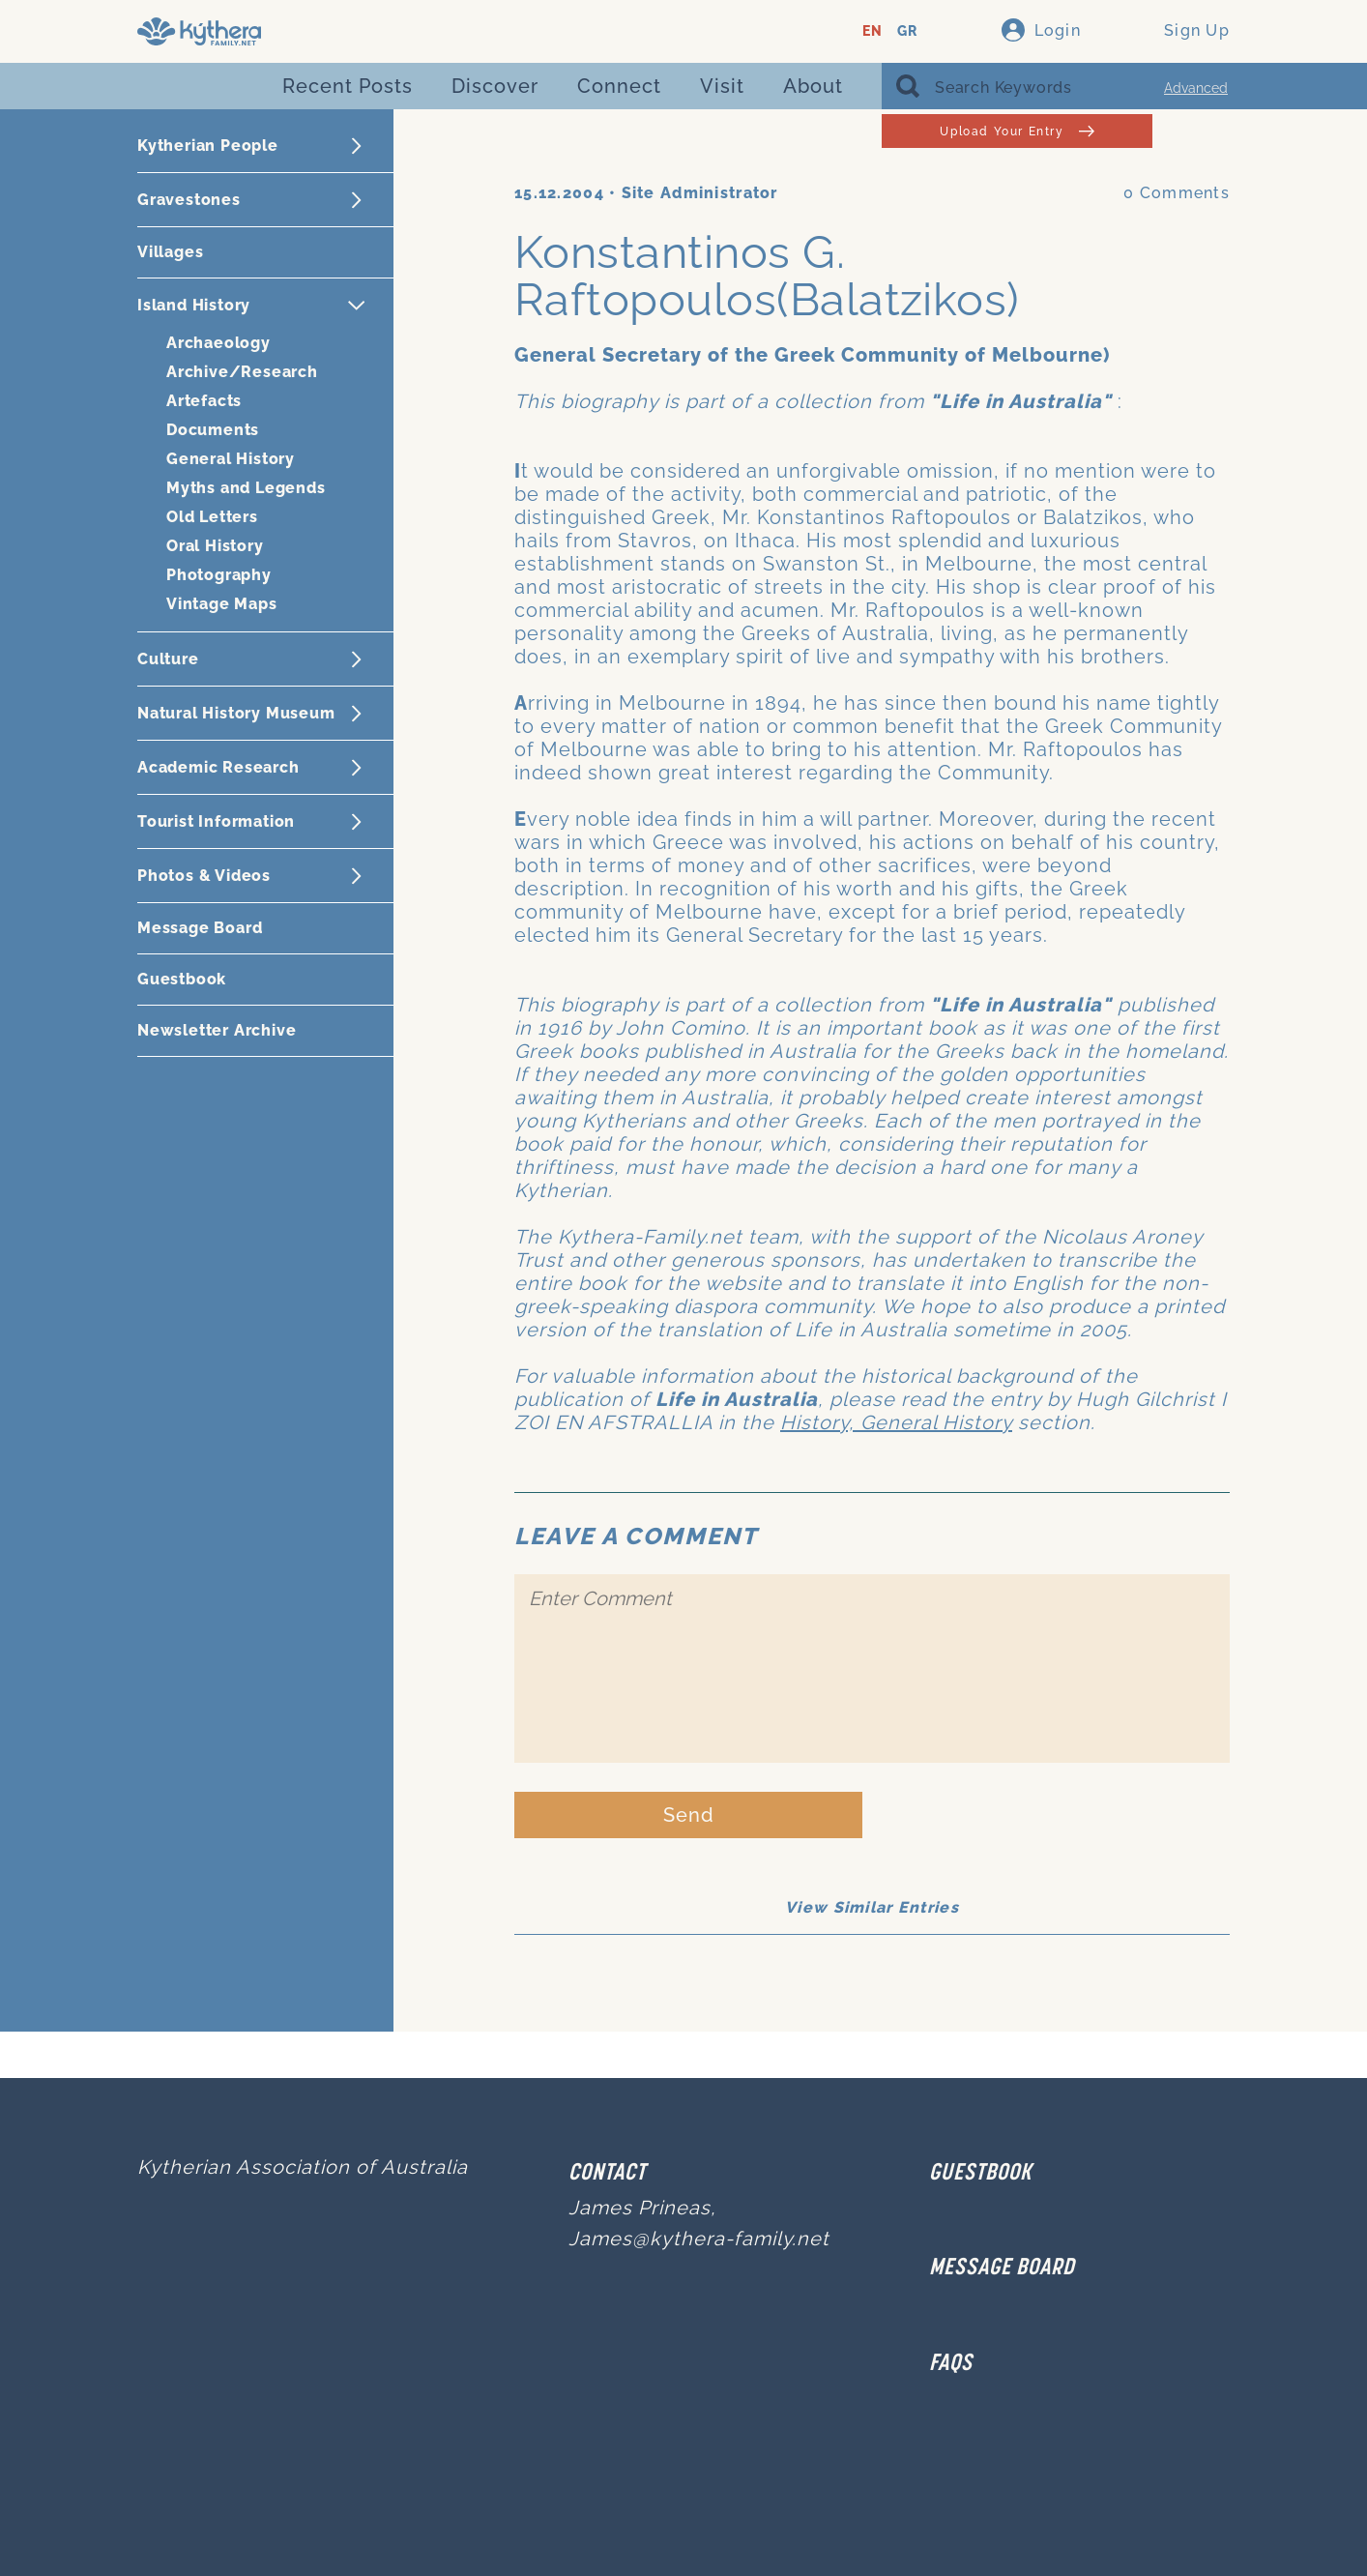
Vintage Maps (221, 604)
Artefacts (204, 401)
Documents (212, 430)
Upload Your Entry (1016, 131)
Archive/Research (242, 372)
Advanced (1196, 88)
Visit (722, 86)
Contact (607, 2173)
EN (872, 31)
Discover (494, 86)
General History (230, 459)
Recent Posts (347, 86)
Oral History (215, 546)
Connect (619, 86)
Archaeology (218, 343)
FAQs (951, 2364)
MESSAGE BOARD (1002, 2268)
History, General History (896, 1422)
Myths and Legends (246, 488)
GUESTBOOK (980, 2173)
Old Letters (212, 517)
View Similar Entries (872, 1907)
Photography (219, 575)
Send (688, 1815)
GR (907, 31)
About (813, 86)
